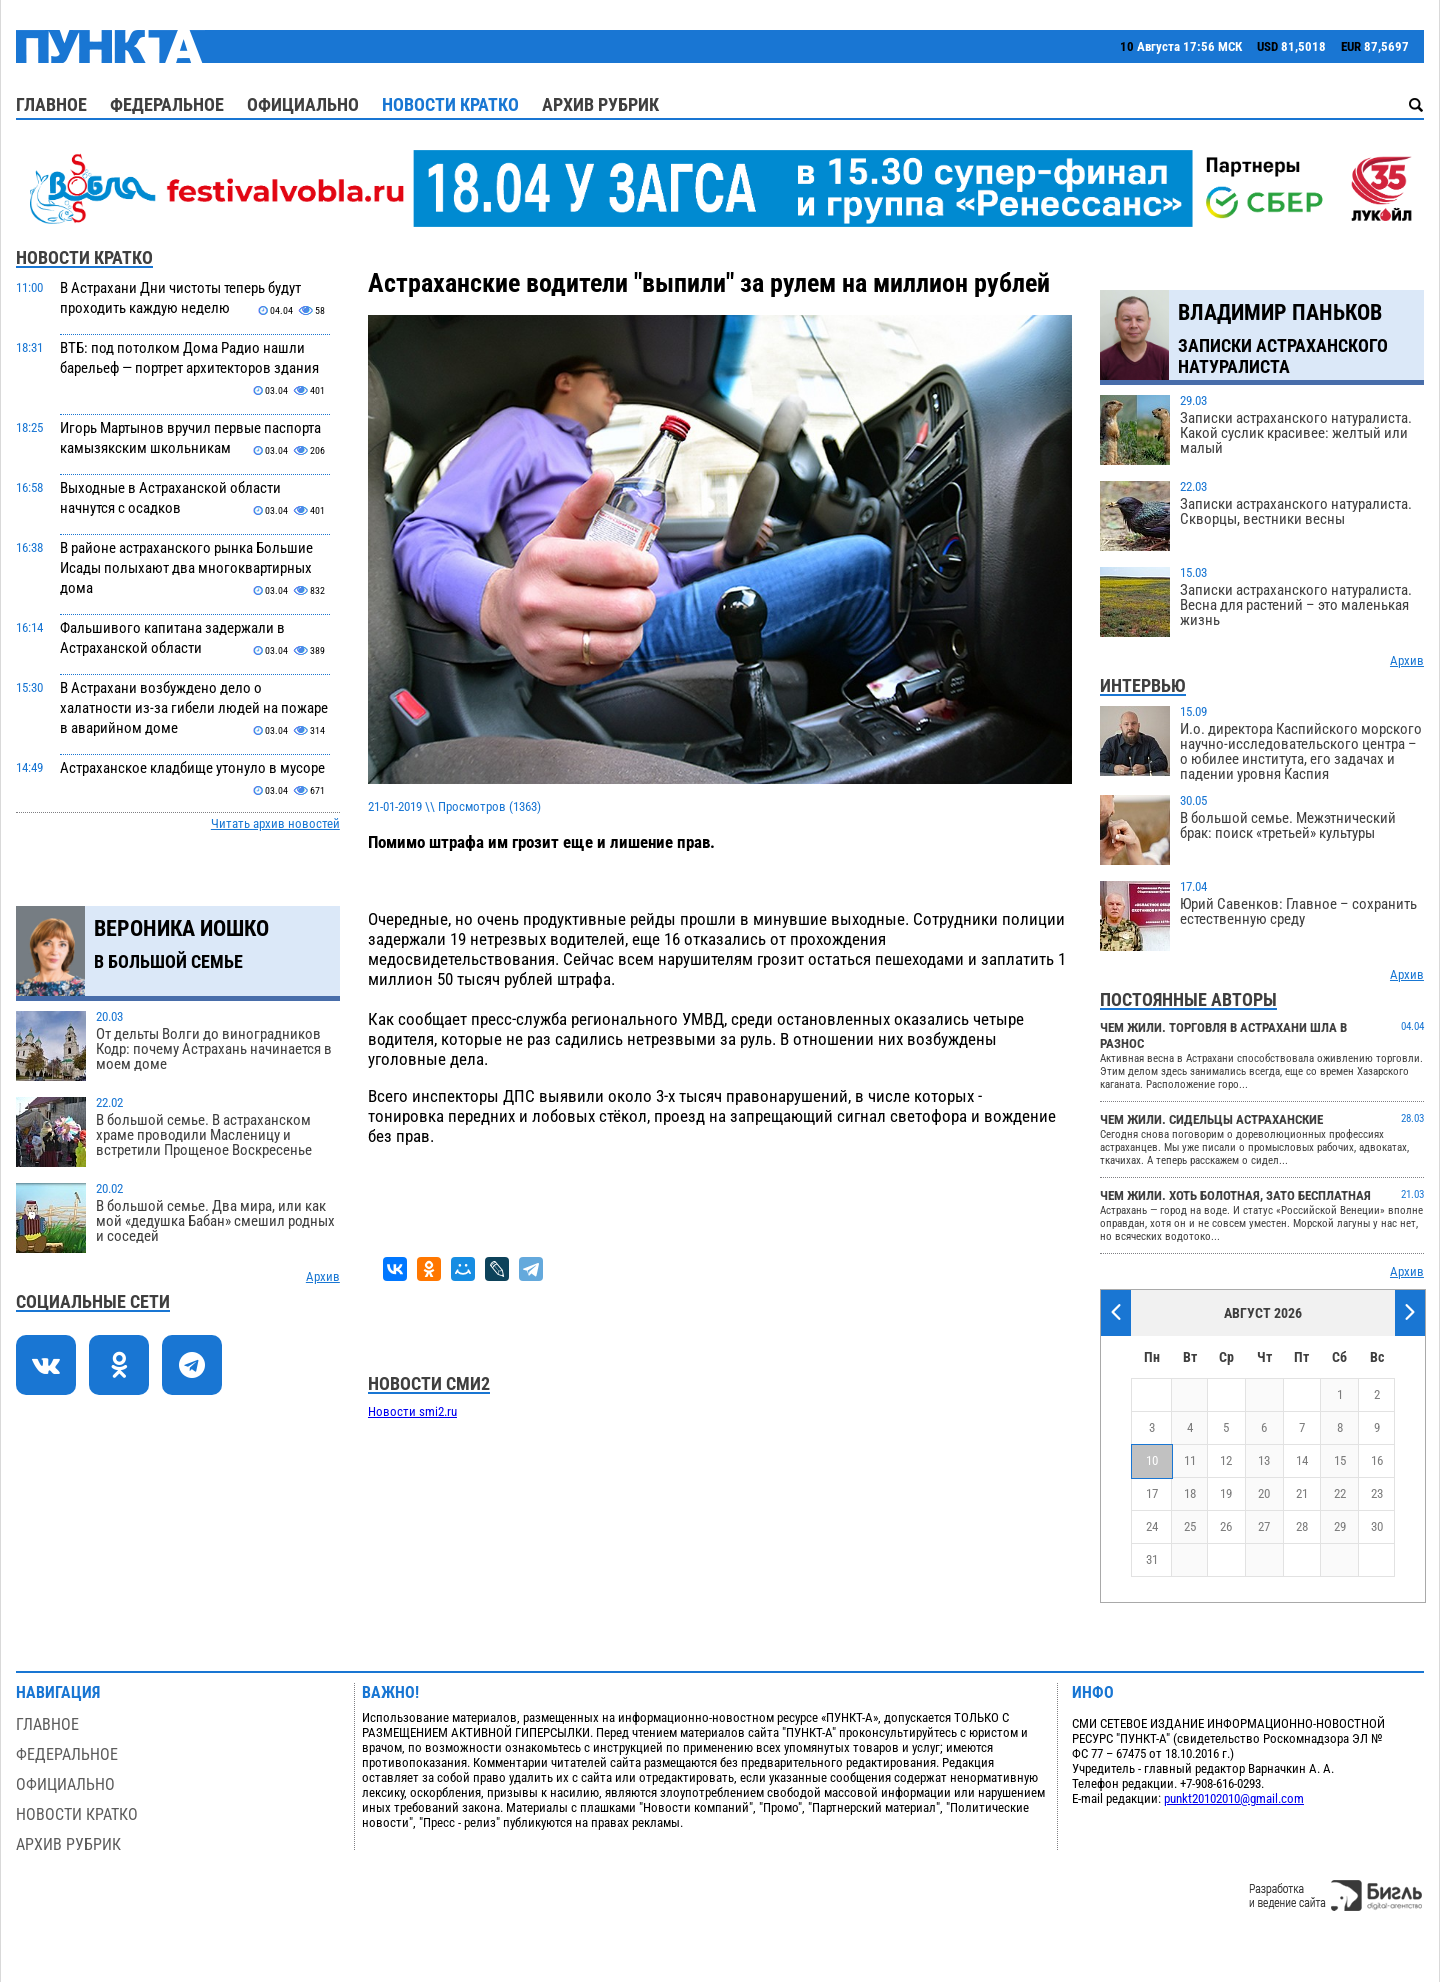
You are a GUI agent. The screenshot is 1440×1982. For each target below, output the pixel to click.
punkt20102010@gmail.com (1234, 1798)
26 (1226, 1526)
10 (1152, 1460)
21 (1302, 1493)
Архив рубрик (600, 104)
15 (1340, 1460)
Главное (51, 104)
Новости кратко (450, 104)
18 (1190, 1493)
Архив (323, 1276)
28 (1302, 1526)
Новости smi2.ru (412, 1411)
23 (1377, 1493)
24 (1152, 1526)
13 (1264, 1460)
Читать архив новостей (275, 823)
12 (1226, 1460)
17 (1152, 1493)
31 (1152, 1559)
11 (1190, 1460)
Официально (303, 104)
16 (1377, 1460)
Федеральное (167, 104)
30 (1377, 1526)
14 (1302, 1460)
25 (1190, 1526)
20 (1264, 1493)
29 (1340, 1526)
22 (1340, 1493)
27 (1264, 1526)
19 (1226, 1493)
